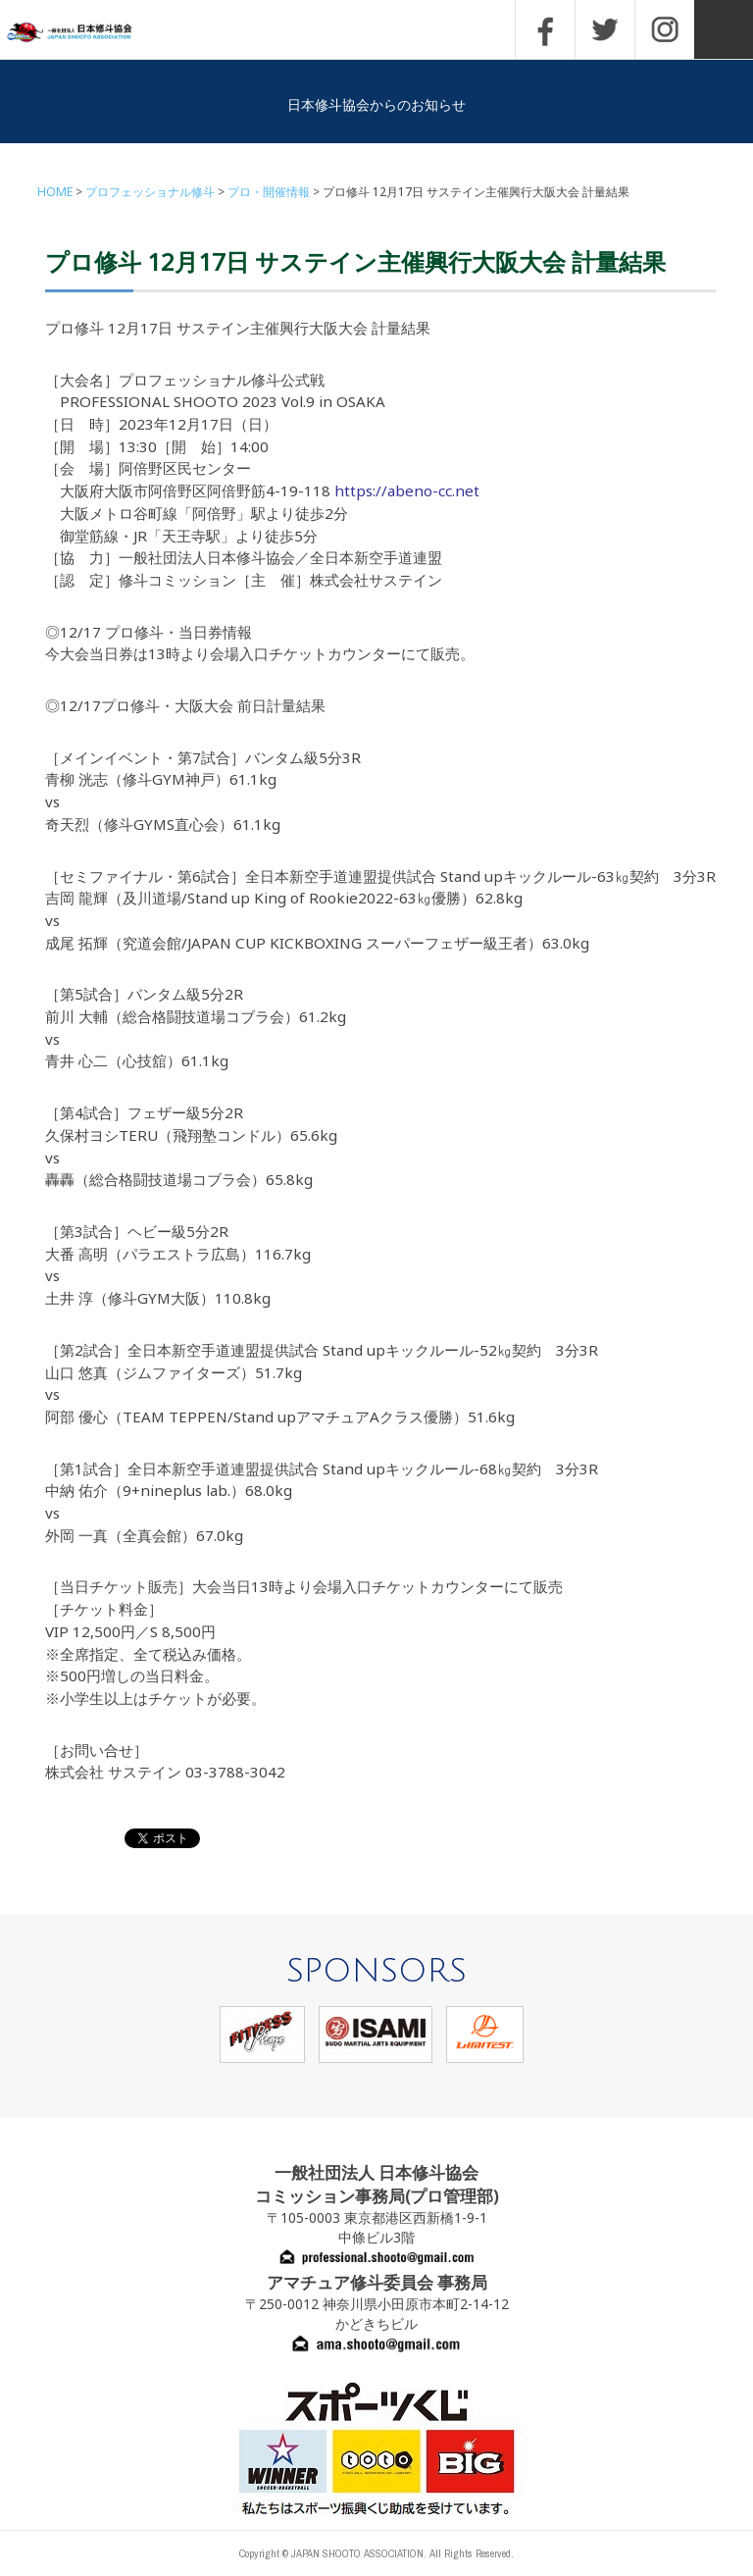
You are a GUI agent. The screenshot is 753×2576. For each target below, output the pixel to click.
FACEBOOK (545, 29)
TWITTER (605, 29)
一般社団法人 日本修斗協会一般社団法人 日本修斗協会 (83, 33)
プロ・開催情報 (268, 191)
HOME (55, 191)
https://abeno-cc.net (406, 490)
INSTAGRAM (664, 29)
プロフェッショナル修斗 (150, 191)
